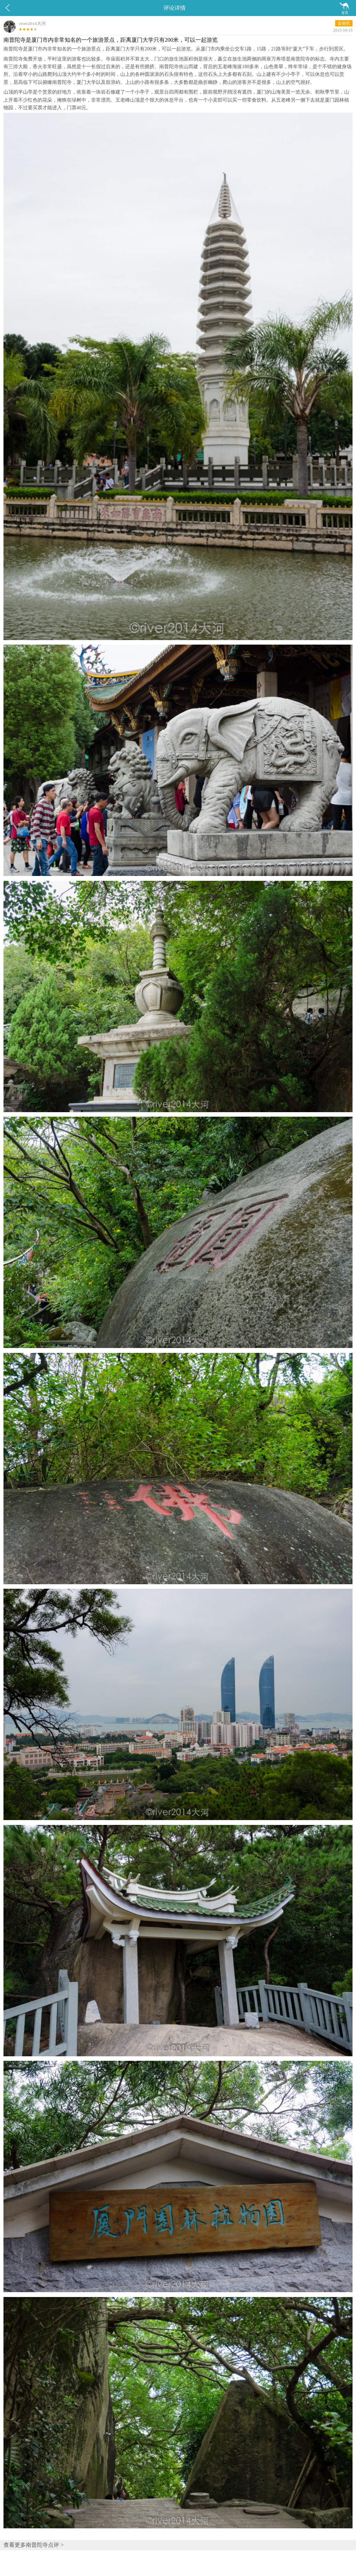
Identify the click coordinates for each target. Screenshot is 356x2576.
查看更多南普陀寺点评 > (33, 2545)
